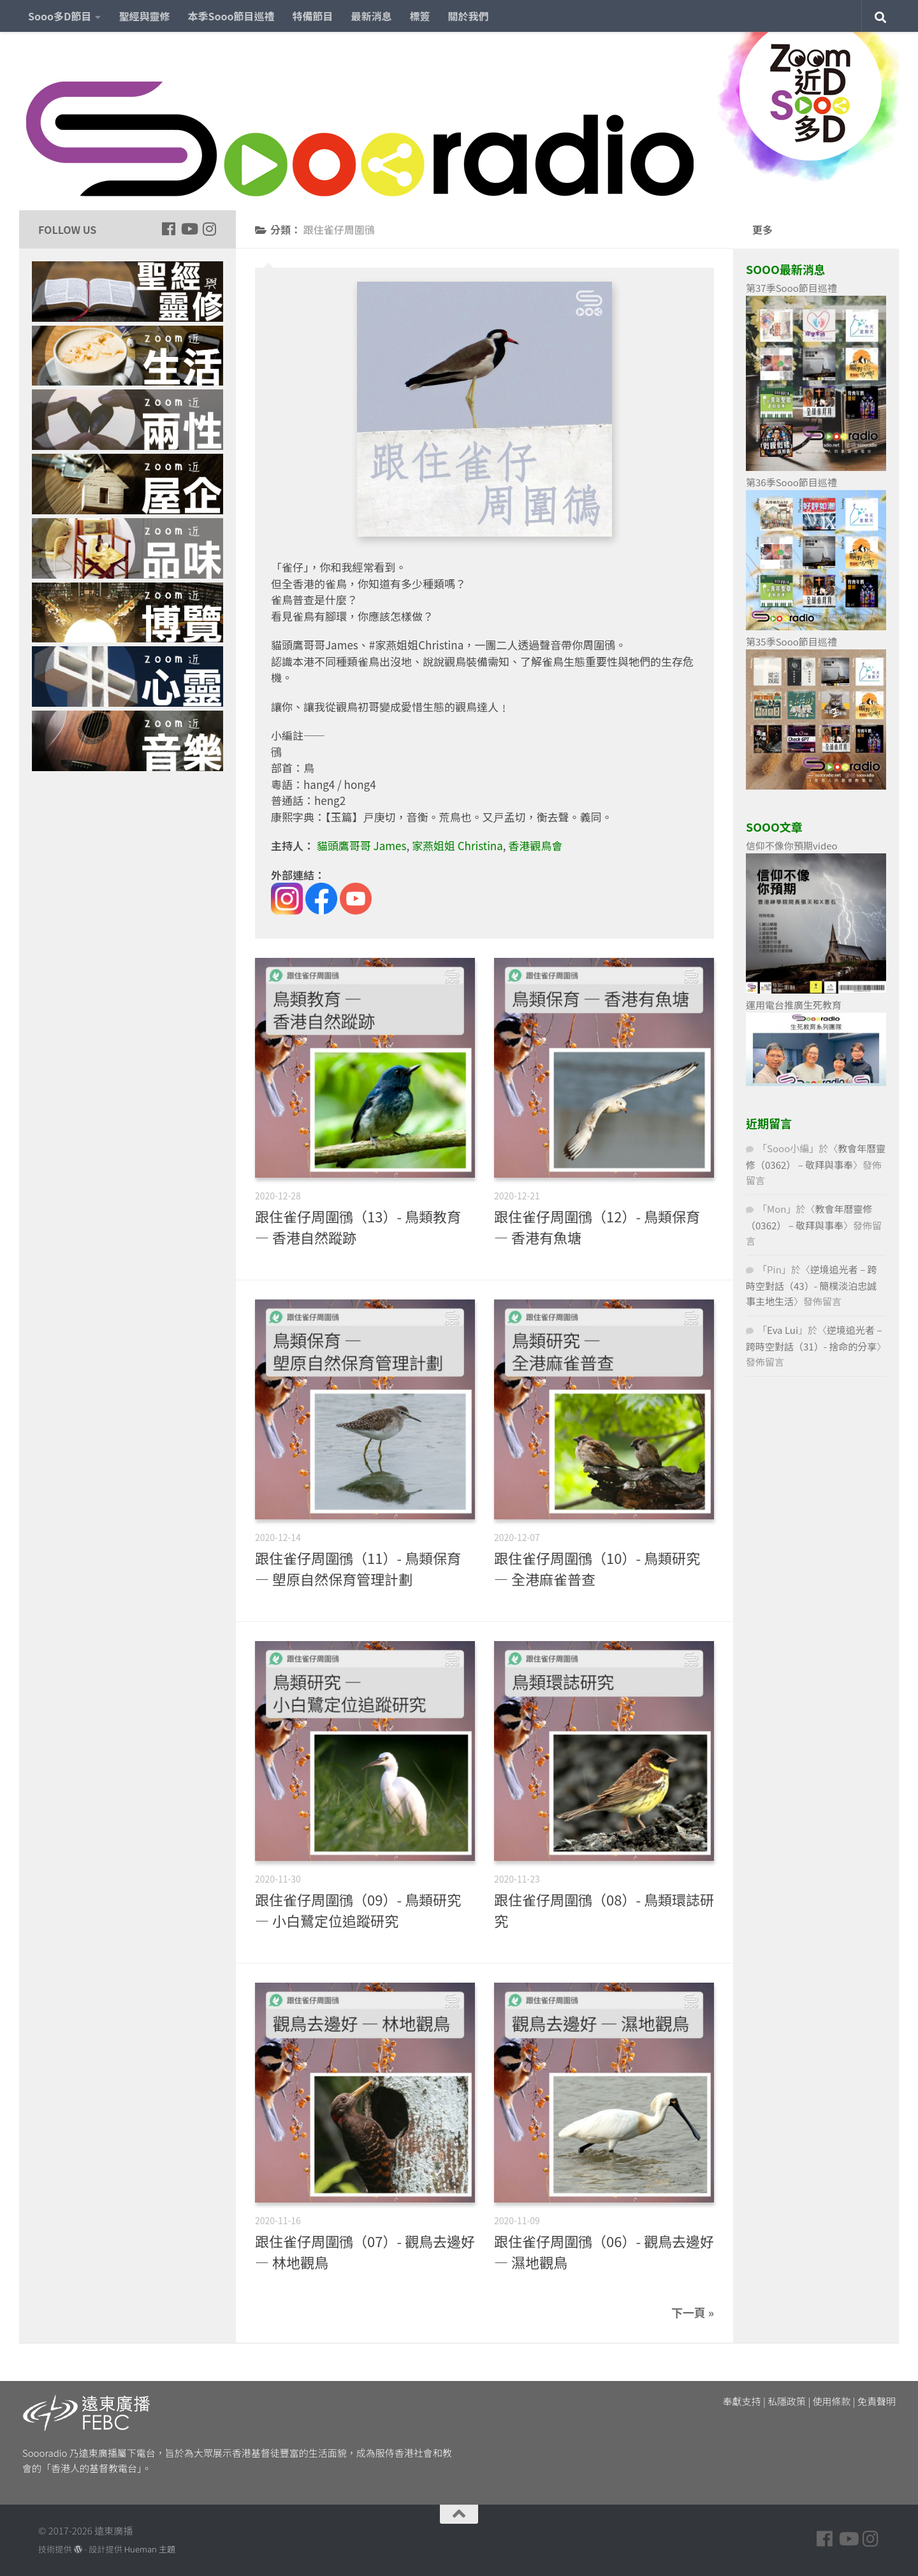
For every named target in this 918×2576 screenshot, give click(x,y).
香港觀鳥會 (535, 845)
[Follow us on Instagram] (209, 228)
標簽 (420, 16)
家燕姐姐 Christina (457, 845)
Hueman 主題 (149, 2549)
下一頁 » (692, 2312)
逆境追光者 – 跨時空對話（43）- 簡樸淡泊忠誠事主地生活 (811, 1285)
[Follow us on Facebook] (168, 228)
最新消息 (371, 16)
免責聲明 (876, 2401)
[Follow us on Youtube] (188, 228)
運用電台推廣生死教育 (793, 1004)
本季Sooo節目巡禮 (230, 16)
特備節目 (313, 16)
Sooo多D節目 (59, 16)
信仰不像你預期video (792, 845)
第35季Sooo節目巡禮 (791, 641)
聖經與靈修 (144, 16)
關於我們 (468, 16)
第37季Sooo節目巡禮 (791, 287)
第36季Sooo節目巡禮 (791, 482)
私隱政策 (787, 2401)
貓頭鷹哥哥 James (362, 845)
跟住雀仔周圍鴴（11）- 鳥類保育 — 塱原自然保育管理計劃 (358, 1568)
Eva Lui (782, 1329)
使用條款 (832, 2401)
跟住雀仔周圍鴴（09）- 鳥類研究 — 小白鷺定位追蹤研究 (358, 1909)
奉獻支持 (742, 2401)
